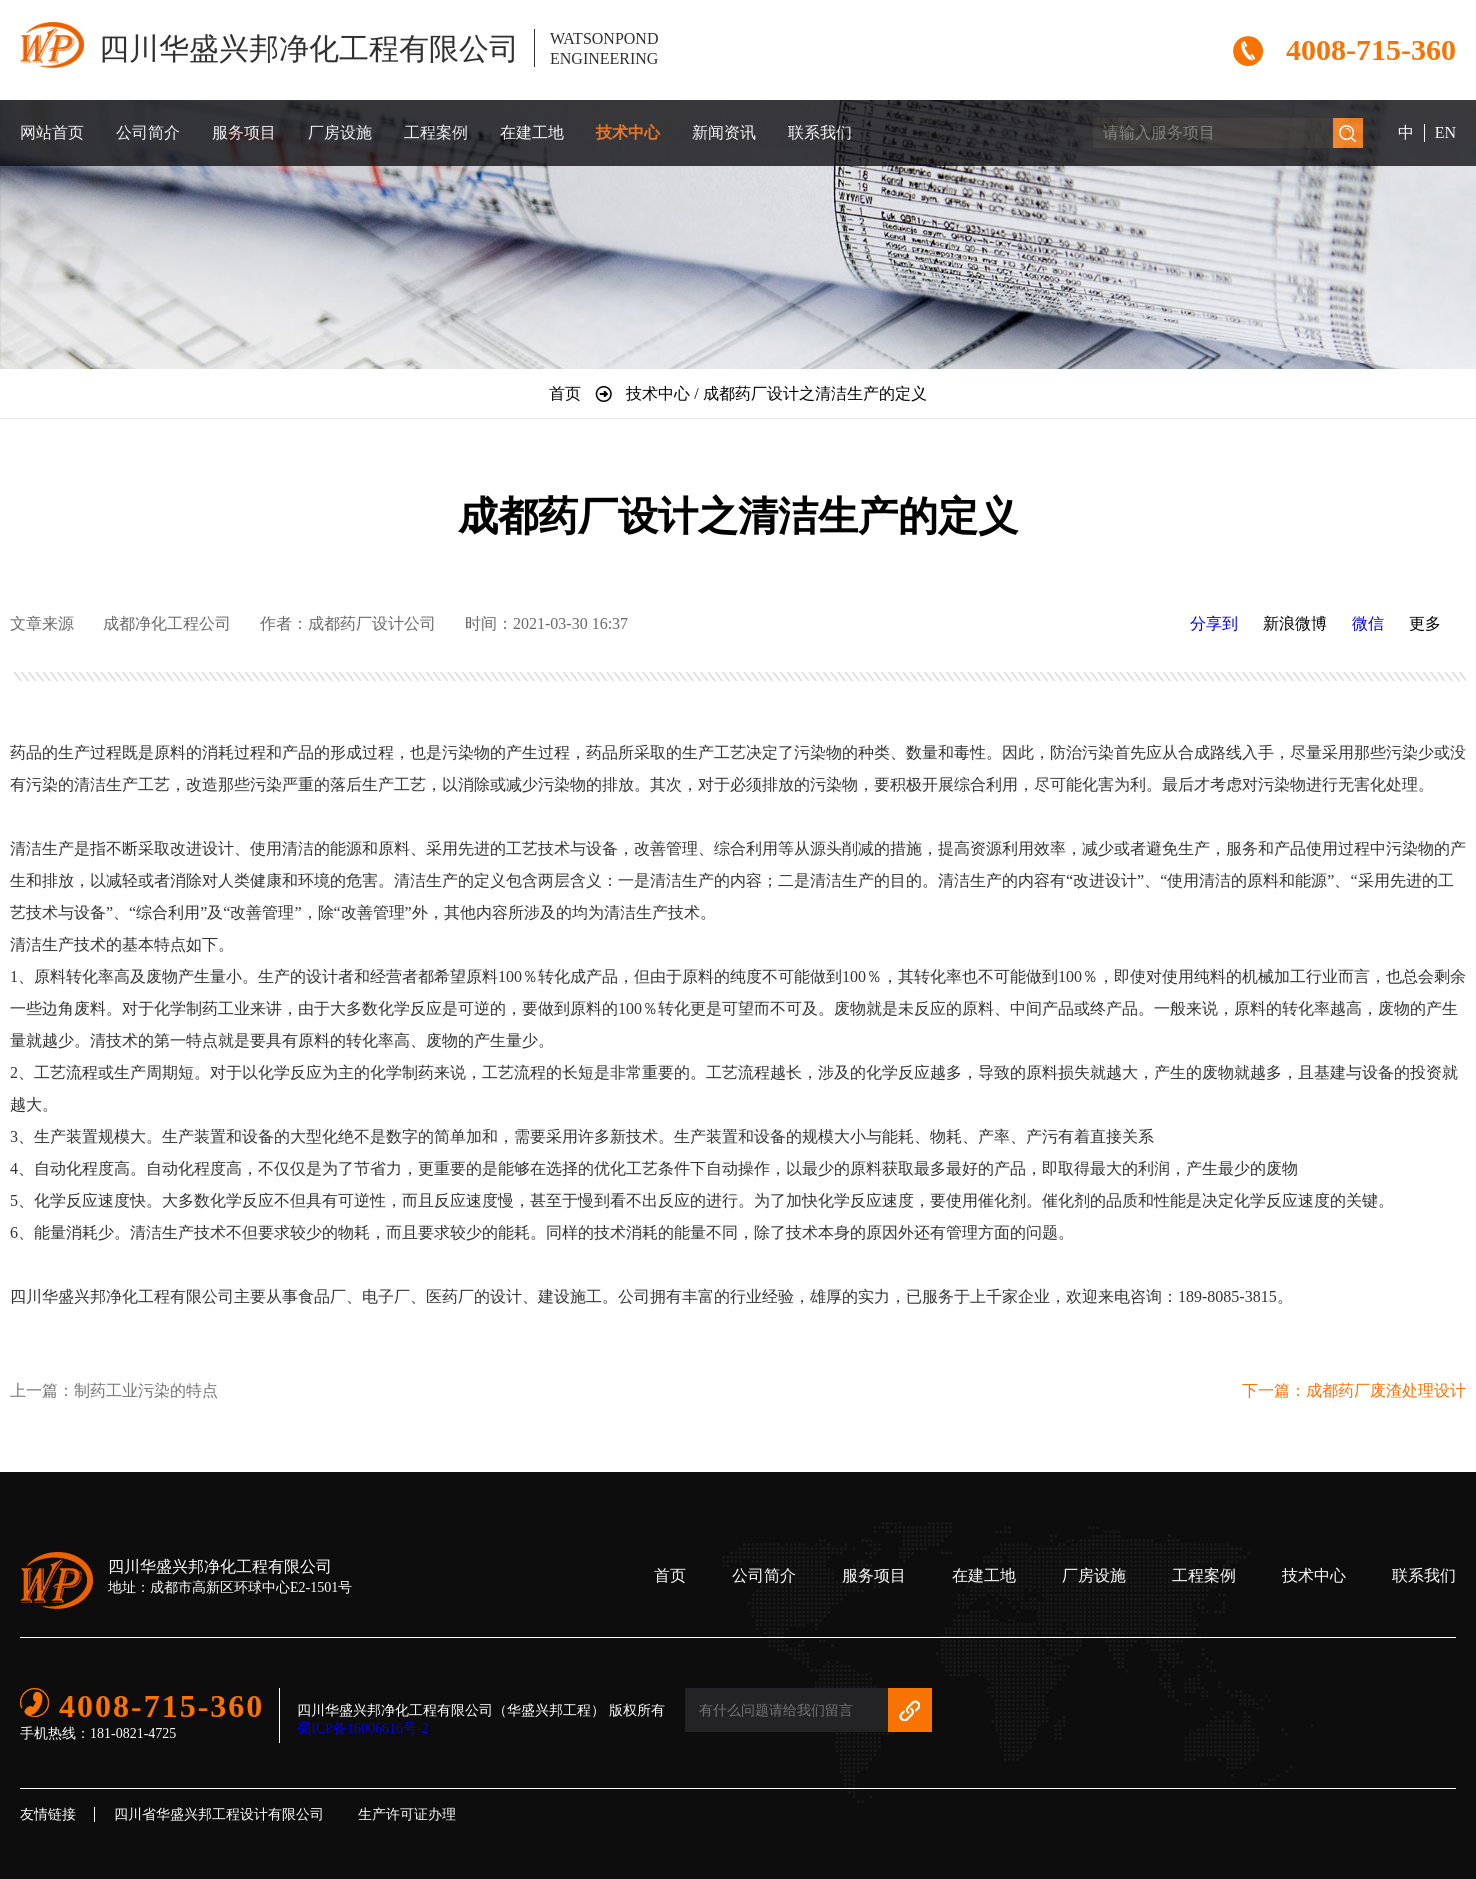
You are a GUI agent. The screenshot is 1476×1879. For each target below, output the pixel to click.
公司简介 (148, 132)
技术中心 (628, 132)
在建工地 (532, 132)
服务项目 (244, 132)
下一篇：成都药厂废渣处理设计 (1354, 1390)
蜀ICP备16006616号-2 (362, 1728)
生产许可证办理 (407, 1814)
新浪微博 (1295, 623)
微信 (1368, 623)
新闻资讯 (724, 132)
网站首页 (52, 132)
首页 (670, 1575)
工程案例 (436, 132)
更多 (1425, 623)
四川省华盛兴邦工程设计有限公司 (219, 1814)
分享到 (1214, 623)
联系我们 (820, 132)
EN (1445, 132)
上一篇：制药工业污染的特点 (114, 1390)
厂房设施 (340, 132)
